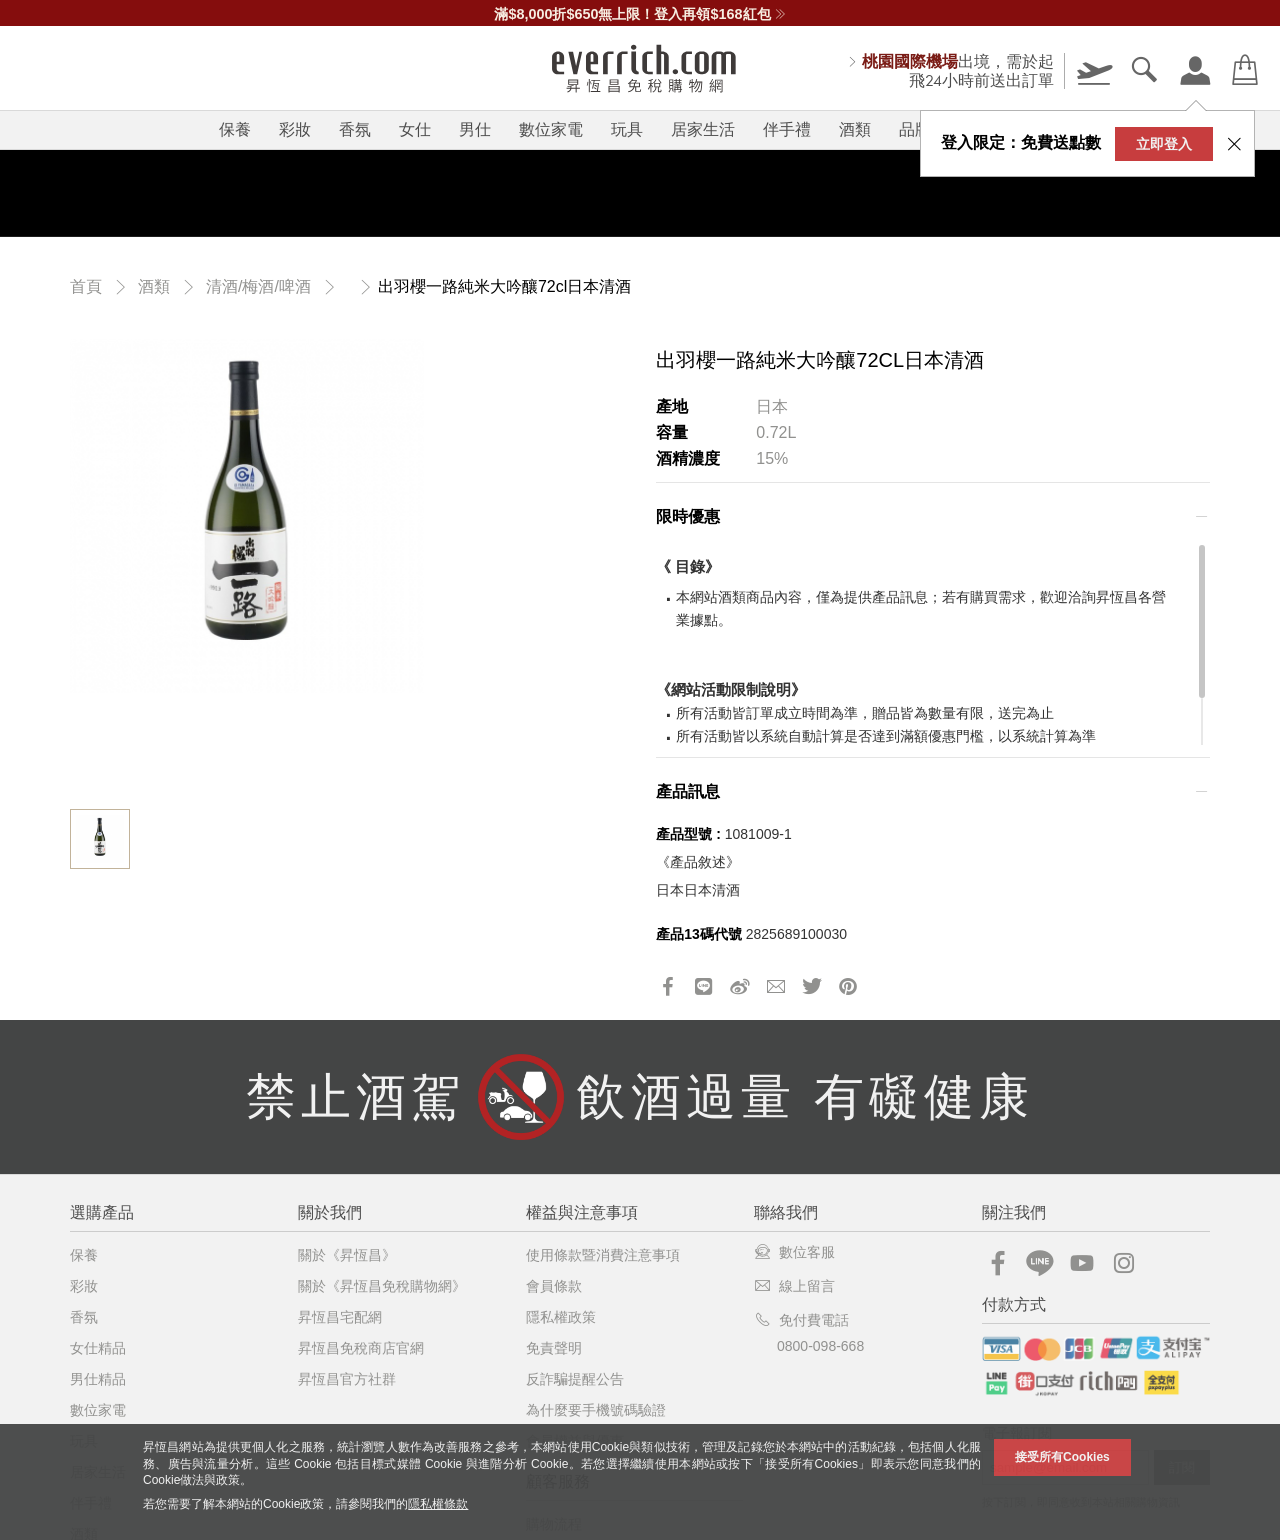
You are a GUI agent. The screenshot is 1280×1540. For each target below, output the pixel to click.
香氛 (355, 129)
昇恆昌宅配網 (340, 1317)
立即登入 (1164, 144)
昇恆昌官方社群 (347, 1379)
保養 (235, 129)
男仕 (475, 129)
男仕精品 (98, 1379)
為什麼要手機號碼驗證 (596, 1410)
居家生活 (703, 129)
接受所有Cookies (1062, 1457)
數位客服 (794, 1252)
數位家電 (551, 129)
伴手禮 (787, 129)
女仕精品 (98, 1348)
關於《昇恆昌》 (347, 1255)
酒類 (855, 129)
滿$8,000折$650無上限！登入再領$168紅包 (639, 14)
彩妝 (295, 129)
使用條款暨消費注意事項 (603, 1255)
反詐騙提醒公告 (575, 1379)
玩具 (627, 129)
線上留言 (794, 1286)
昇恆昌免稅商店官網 (361, 1348)
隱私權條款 (438, 1504)
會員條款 (554, 1286)
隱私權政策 (561, 1317)
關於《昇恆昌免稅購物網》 (382, 1286)
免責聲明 (554, 1348)
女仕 (415, 129)
